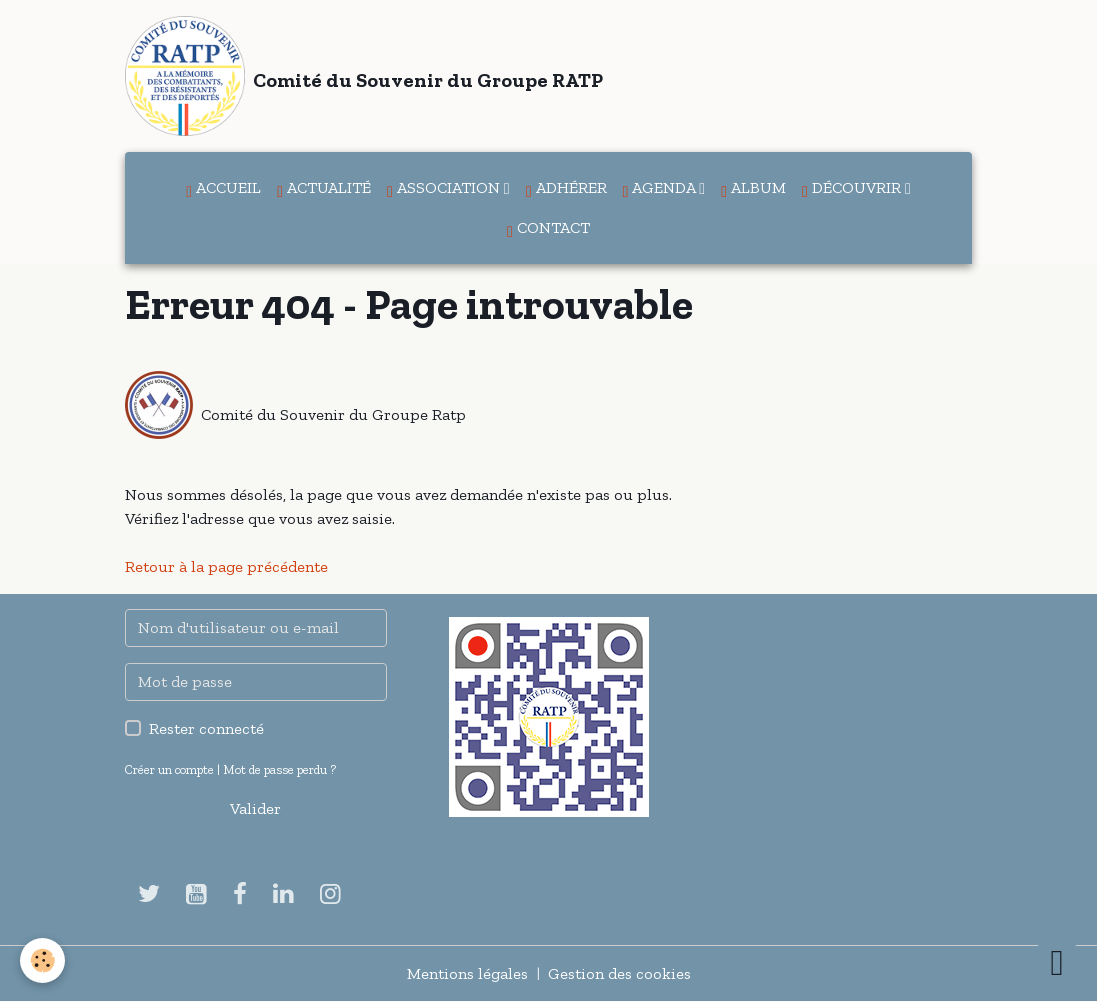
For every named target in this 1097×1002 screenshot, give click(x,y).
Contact (548, 229)
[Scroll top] (1057, 962)
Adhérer (566, 189)
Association (445, 189)
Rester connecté (206, 728)
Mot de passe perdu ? (279, 769)
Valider (255, 808)
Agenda (661, 189)
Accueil (223, 189)
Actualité (324, 189)
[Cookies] (42, 960)
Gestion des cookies (619, 973)
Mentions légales (467, 973)
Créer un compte (169, 769)
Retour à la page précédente (226, 566)
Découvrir (853, 189)
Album (753, 189)
